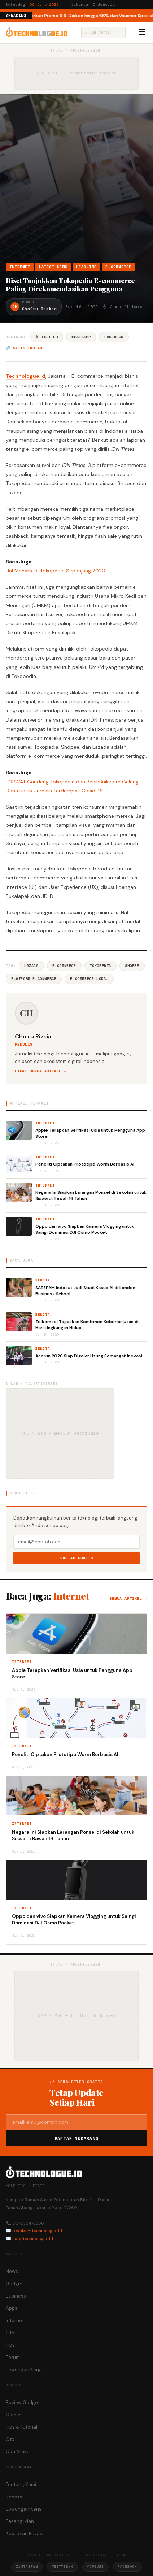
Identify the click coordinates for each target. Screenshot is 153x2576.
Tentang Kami (21, 2484)
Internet (19, 266)
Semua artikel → (128, 1598)
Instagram (27, 2566)
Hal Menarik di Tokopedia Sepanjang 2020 (55, 570)
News (12, 2271)
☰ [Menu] (142, 32)
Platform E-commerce (33, 978)
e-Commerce (118, 266)
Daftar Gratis (76, 1558)
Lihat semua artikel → (40, 1071)
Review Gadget (23, 2402)
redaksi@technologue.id (37, 2231)
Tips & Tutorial (21, 2427)
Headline (86, 266)
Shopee (132, 965)
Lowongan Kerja (24, 2370)
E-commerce (64, 965)
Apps (11, 2308)
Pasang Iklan (20, 2521)
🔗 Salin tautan (24, 348)
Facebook (113, 337)
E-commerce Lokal (89, 978)
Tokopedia (100, 965)
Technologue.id (25, 376)
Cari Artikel (18, 2452)
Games (14, 2415)
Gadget (14, 2284)
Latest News (53, 266)
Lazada (31, 965)
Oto (10, 2333)
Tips (10, 2345)
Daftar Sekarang (76, 2138)
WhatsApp (81, 337)
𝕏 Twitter (47, 337)
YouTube (95, 2566)
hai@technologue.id (32, 2239)
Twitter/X (62, 2566)
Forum (13, 2357)
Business (16, 2296)
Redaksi (14, 2497)
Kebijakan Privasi (24, 2533)
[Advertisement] (76, 181)
